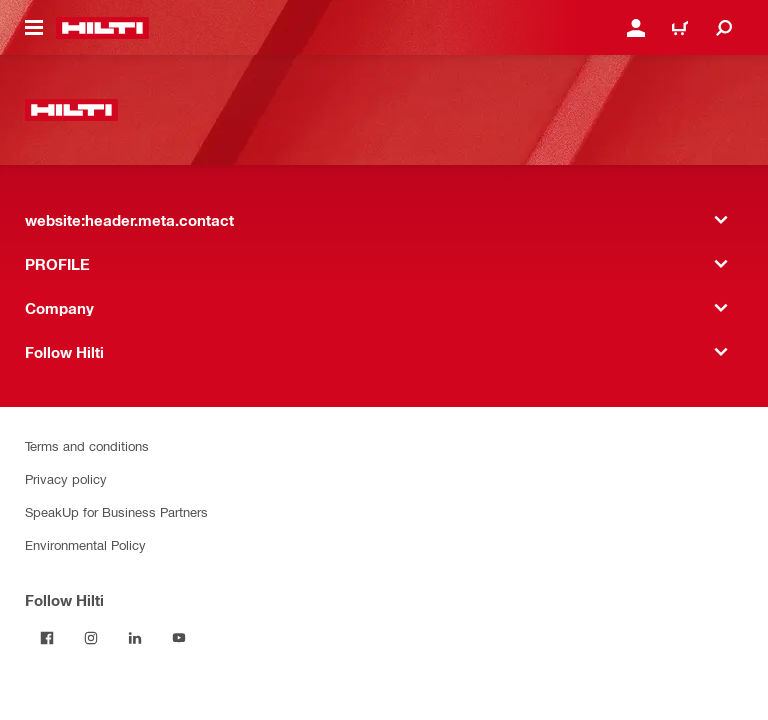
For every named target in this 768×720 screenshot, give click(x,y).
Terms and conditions (87, 445)
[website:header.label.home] (102, 28)
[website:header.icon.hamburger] (34, 28)
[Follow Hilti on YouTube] (179, 638)
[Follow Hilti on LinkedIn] (135, 638)
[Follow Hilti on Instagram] (91, 638)
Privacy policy (66, 478)
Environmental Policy (85, 544)
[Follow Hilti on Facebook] (47, 638)
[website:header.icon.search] (724, 28)
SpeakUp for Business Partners (116, 511)
